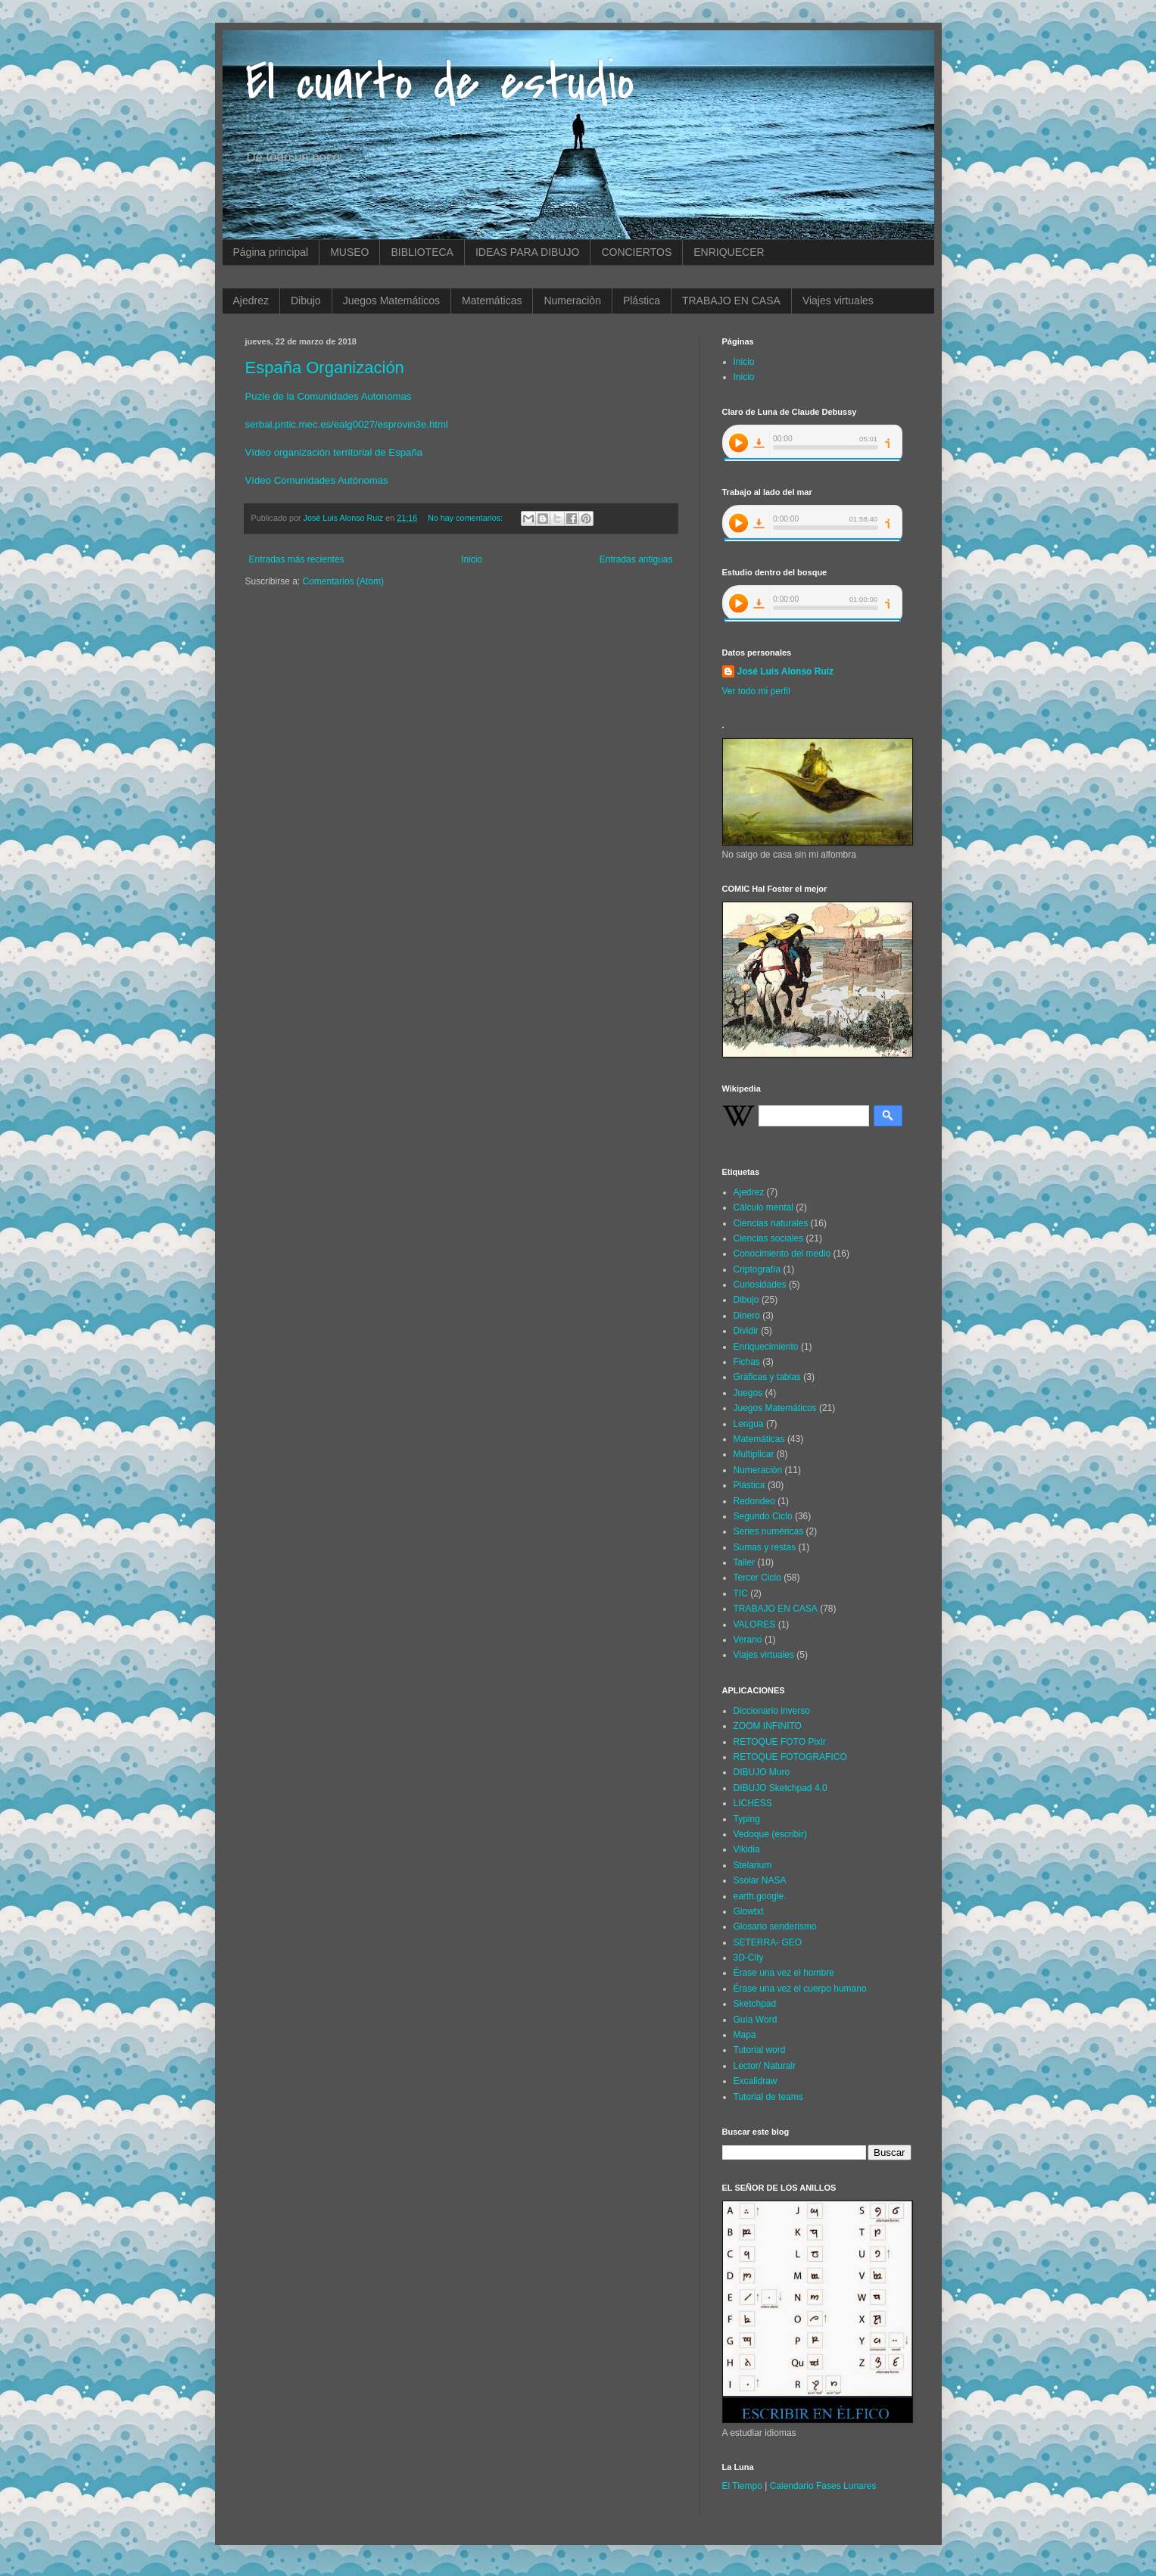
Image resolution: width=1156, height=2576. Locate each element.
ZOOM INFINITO (768, 1726)
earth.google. (760, 1896)
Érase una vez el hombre (784, 1972)
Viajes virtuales (838, 300)
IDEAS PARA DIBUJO (527, 252)
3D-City (749, 1957)
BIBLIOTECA (422, 252)
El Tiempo (742, 2486)
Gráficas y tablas (767, 1377)
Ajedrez (251, 300)
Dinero (747, 1315)
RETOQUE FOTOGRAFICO (790, 1757)
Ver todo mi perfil (756, 691)
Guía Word (755, 2019)
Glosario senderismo (775, 1926)
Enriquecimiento (766, 1346)
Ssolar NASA (760, 1880)
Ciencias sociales (769, 1238)
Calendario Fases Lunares (823, 2486)
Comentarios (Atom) (343, 581)
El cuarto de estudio (439, 82)
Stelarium (753, 1865)
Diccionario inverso (772, 1710)
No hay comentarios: (466, 517)
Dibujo (306, 300)
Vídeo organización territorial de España (334, 452)
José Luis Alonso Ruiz (785, 671)
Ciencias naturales (771, 1223)
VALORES (755, 1624)
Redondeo (754, 1501)
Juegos (748, 1393)
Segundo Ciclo (763, 1516)
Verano (748, 1639)
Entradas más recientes (296, 559)
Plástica (641, 300)
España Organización (324, 367)
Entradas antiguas (636, 559)
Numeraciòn (572, 300)
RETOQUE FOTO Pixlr (780, 1742)
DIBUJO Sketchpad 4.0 (780, 1788)
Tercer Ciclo (757, 1577)
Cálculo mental (763, 1207)
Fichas (747, 1362)
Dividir (746, 1330)
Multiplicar (754, 1454)
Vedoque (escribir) (770, 1834)
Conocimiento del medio (782, 1253)
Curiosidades (760, 1284)
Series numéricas (769, 1531)
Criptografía (757, 1269)
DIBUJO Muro (762, 1772)
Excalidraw (755, 2081)
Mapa (745, 2034)
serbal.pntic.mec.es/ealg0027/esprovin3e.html (346, 424)
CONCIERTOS (636, 252)
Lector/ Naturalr (765, 2065)
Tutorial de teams (768, 2097)
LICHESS (753, 1803)
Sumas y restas (765, 1547)
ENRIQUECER (728, 252)
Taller (745, 1562)
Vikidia (747, 1849)
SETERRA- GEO (768, 1942)
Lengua (749, 1424)
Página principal (271, 252)
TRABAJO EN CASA (731, 300)
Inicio (471, 559)
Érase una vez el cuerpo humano (800, 1988)
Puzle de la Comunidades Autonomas (328, 396)
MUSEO (349, 252)
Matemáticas (492, 300)
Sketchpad (755, 2003)
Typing (747, 1819)
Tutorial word (760, 2050)
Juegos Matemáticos (391, 300)
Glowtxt (749, 1911)
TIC (741, 1593)
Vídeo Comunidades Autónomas (316, 480)
